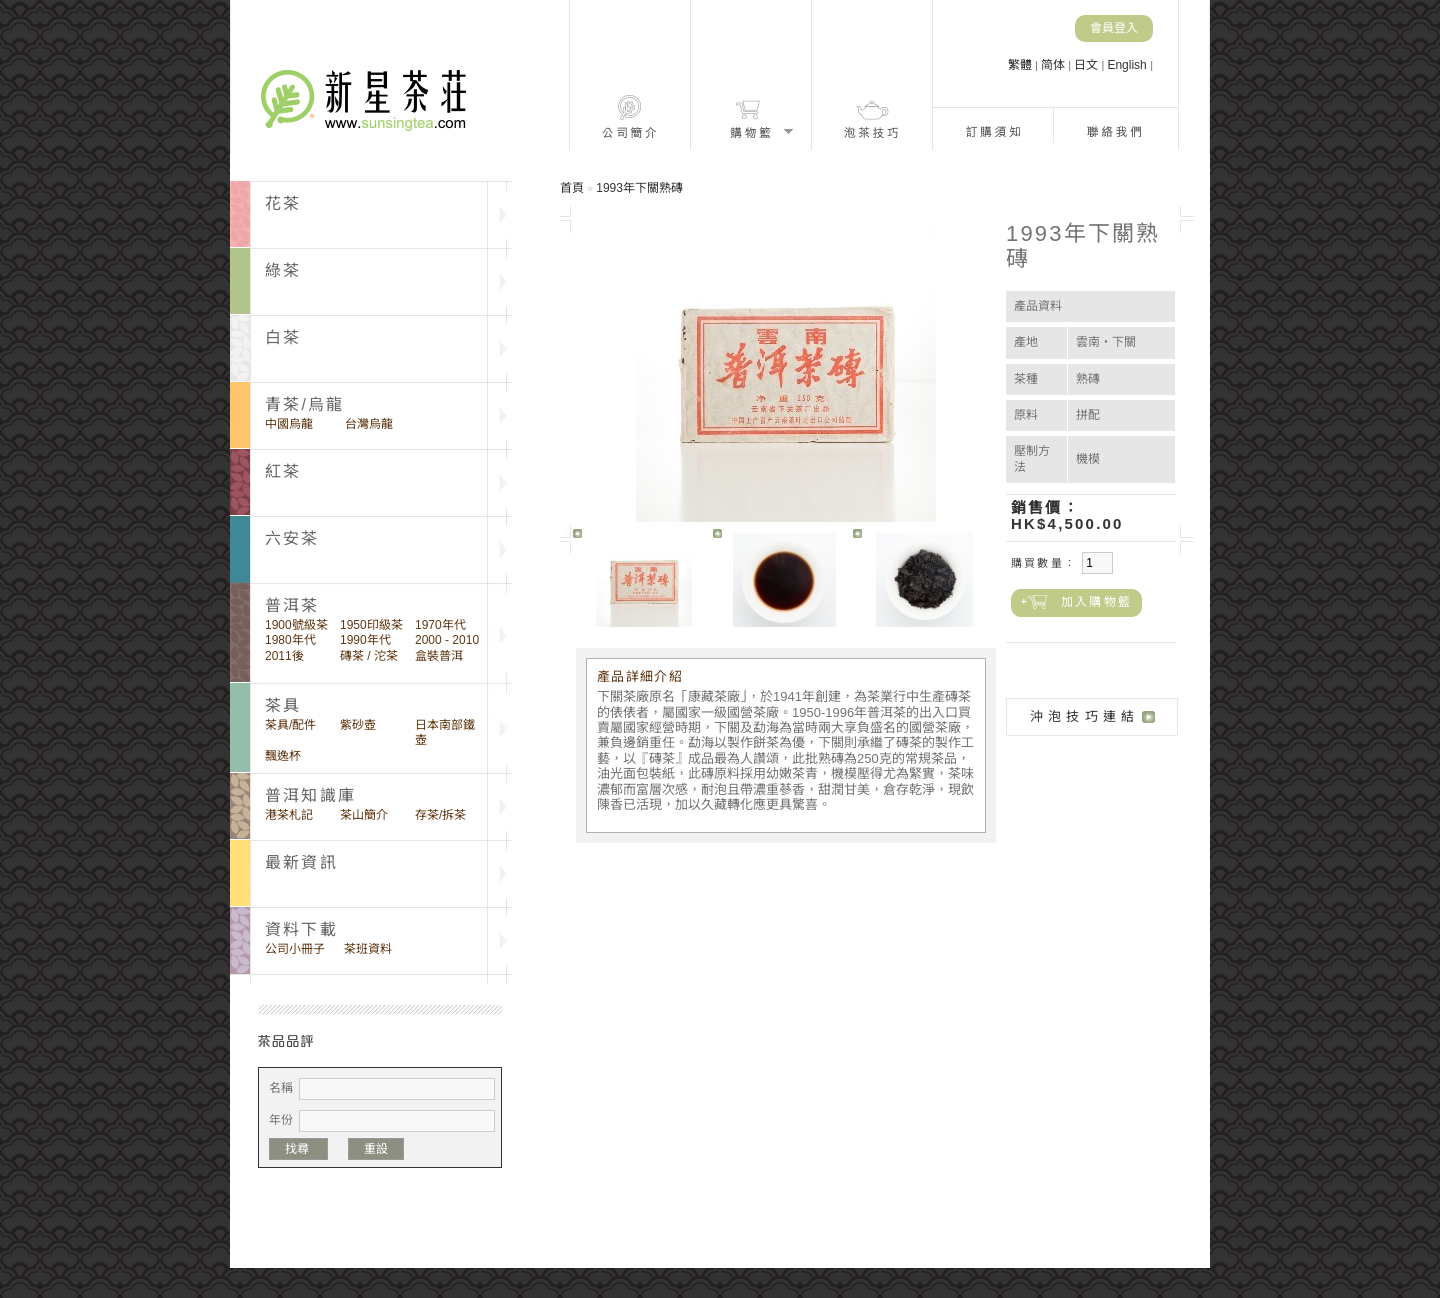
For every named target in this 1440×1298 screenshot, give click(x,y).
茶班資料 (368, 949)
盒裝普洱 (439, 656)
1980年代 (290, 640)
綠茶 (283, 270)
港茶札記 (289, 815)
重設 (376, 1149)
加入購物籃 (1096, 602)
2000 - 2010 (447, 640)
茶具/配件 (290, 725)
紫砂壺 (358, 725)
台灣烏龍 (369, 424)
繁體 (1021, 65)
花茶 (283, 203)
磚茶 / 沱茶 (369, 656)
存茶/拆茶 (440, 815)
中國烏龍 (289, 424)
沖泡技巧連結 (1084, 716)
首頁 (572, 188)
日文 (1087, 65)
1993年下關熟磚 (639, 188)
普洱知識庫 (310, 795)
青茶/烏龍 (304, 404)
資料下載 (301, 929)
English (1128, 65)
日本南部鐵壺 (445, 732)
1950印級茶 (371, 625)
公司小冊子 (295, 949)
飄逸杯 (283, 756)
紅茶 (283, 471)
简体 (1054, 65)
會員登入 (1114, 28)
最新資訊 (301, 862)
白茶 (283, 337)
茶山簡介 (364, 815)
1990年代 (365, 640)
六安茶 (292, 538)
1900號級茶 (296, 625)
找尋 (298, 1149)
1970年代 (440, 625)
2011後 (284, 656)
